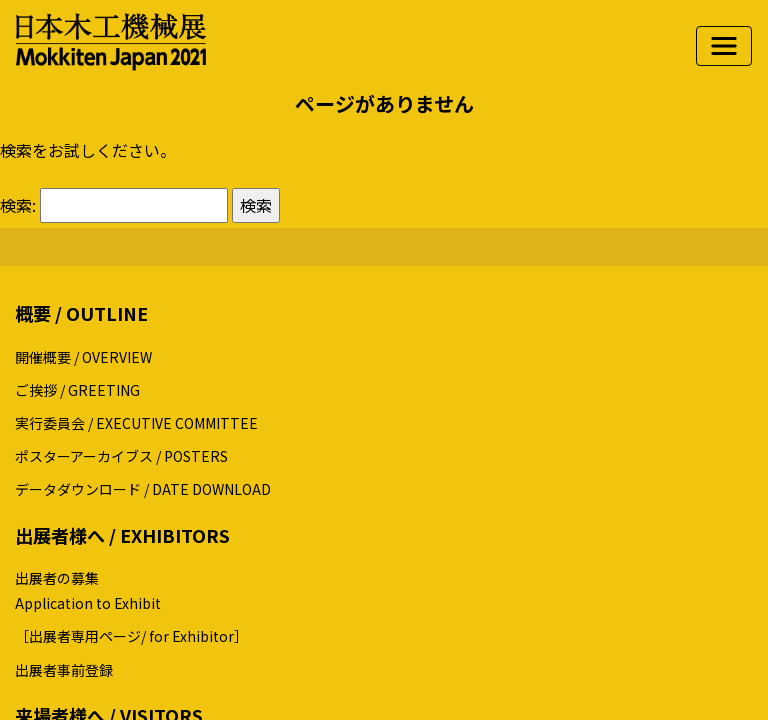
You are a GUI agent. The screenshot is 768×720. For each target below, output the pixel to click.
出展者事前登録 (64, 670)
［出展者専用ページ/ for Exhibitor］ (131, 636)
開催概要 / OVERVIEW (83, 357)
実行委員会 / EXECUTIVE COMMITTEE (136, 423)
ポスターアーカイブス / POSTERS (121, 456)
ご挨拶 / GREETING (77, 390)
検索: (18, 205)
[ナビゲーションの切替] (724, 46)
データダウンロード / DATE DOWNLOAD (143, 489)
